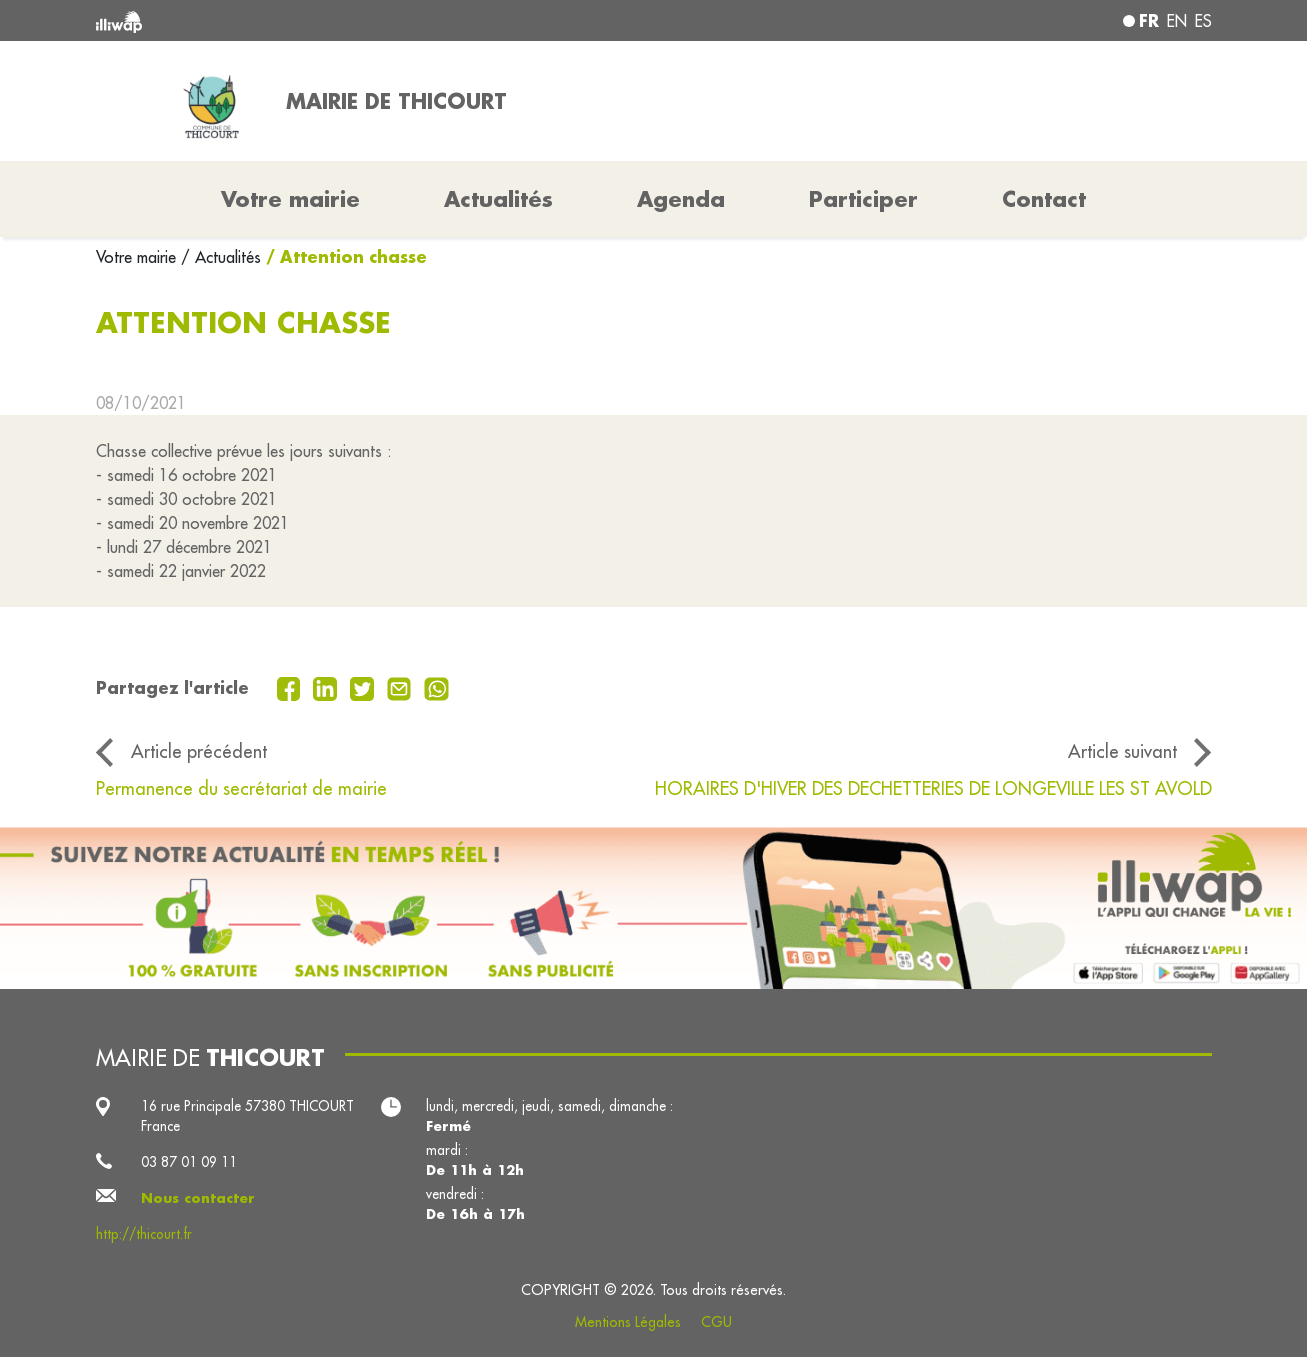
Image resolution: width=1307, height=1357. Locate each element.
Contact (1044, 199)
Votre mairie (138, 257)
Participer (863, 199)
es (1203, 21)
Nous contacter (198, 1198)
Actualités (498, 199)
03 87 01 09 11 (189, 1162)
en (1177, 21)
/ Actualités (221, 257)
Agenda (681, 199)
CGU (716, 1322)
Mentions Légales (628, 1322)
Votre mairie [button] (290, 199)
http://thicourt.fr (144, 1234)
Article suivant (1122, 751)
